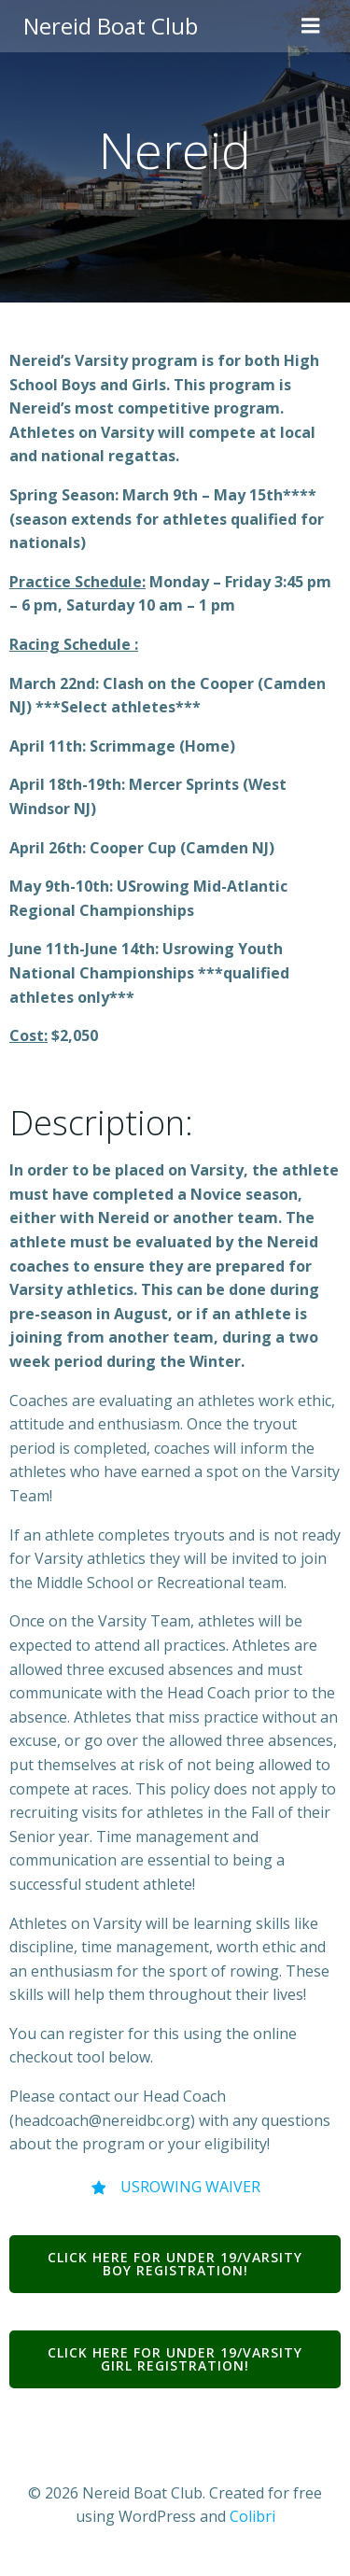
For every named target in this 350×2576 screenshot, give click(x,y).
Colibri (252, 2516)
